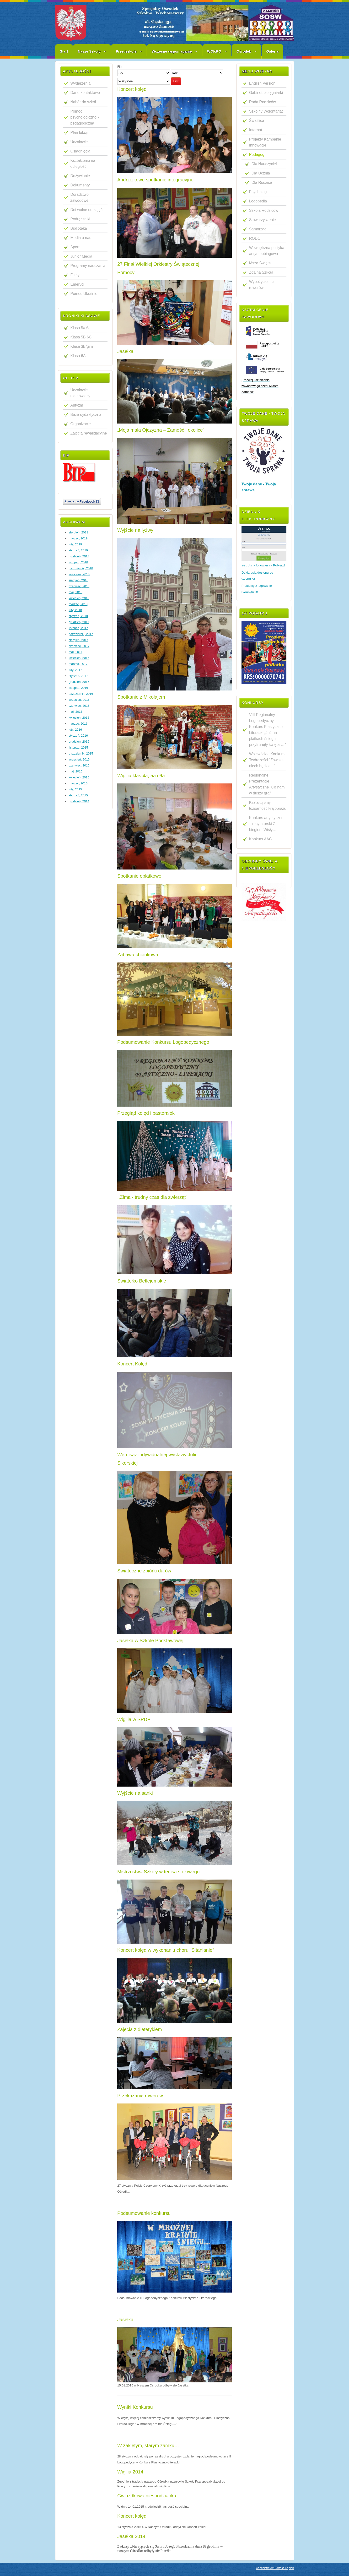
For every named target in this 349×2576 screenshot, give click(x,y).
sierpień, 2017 (78, 640)
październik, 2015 (81, 753)
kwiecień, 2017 (79, 658)
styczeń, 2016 (78, 735)
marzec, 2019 (78, 538)
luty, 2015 (75, 789)
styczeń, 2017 (78, 676)
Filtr (176, 81)
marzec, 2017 (78, 664)
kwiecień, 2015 (79, 777)
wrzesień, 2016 (79, 699)
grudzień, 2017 (79, 622)
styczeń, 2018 (78, 616)
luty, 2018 (75, 610)
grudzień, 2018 (79, 556)
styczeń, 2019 (78, 550)
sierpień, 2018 (78, 580)
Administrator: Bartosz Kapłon (275, 2568)
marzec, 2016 (78, 723)
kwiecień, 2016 (79, 717)
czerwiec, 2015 (79, 765)
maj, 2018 (75, 592)
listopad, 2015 (78, 747)
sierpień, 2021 (78, 532)
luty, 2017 (75, 670)
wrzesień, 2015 (79, 759)
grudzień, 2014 (79, 801)
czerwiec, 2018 (79, 586)
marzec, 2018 (78, 604)
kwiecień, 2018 (79, 598)
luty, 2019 (75, 544)
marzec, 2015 (78, 783)
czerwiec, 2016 (79, 705)
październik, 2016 (81, 694)
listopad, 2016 (78, 688)
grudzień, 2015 (79, 741)
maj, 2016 (75, 711)
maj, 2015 (75, 771)
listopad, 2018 (78, 562)
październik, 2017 (81, 634)
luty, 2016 (75, 729)
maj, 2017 (75, 652)
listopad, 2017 (78, 628)
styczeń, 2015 (78, 795)
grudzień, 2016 (79, 682)
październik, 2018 (81, 568)
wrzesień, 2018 (79, 574)
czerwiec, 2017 (79, 646)
